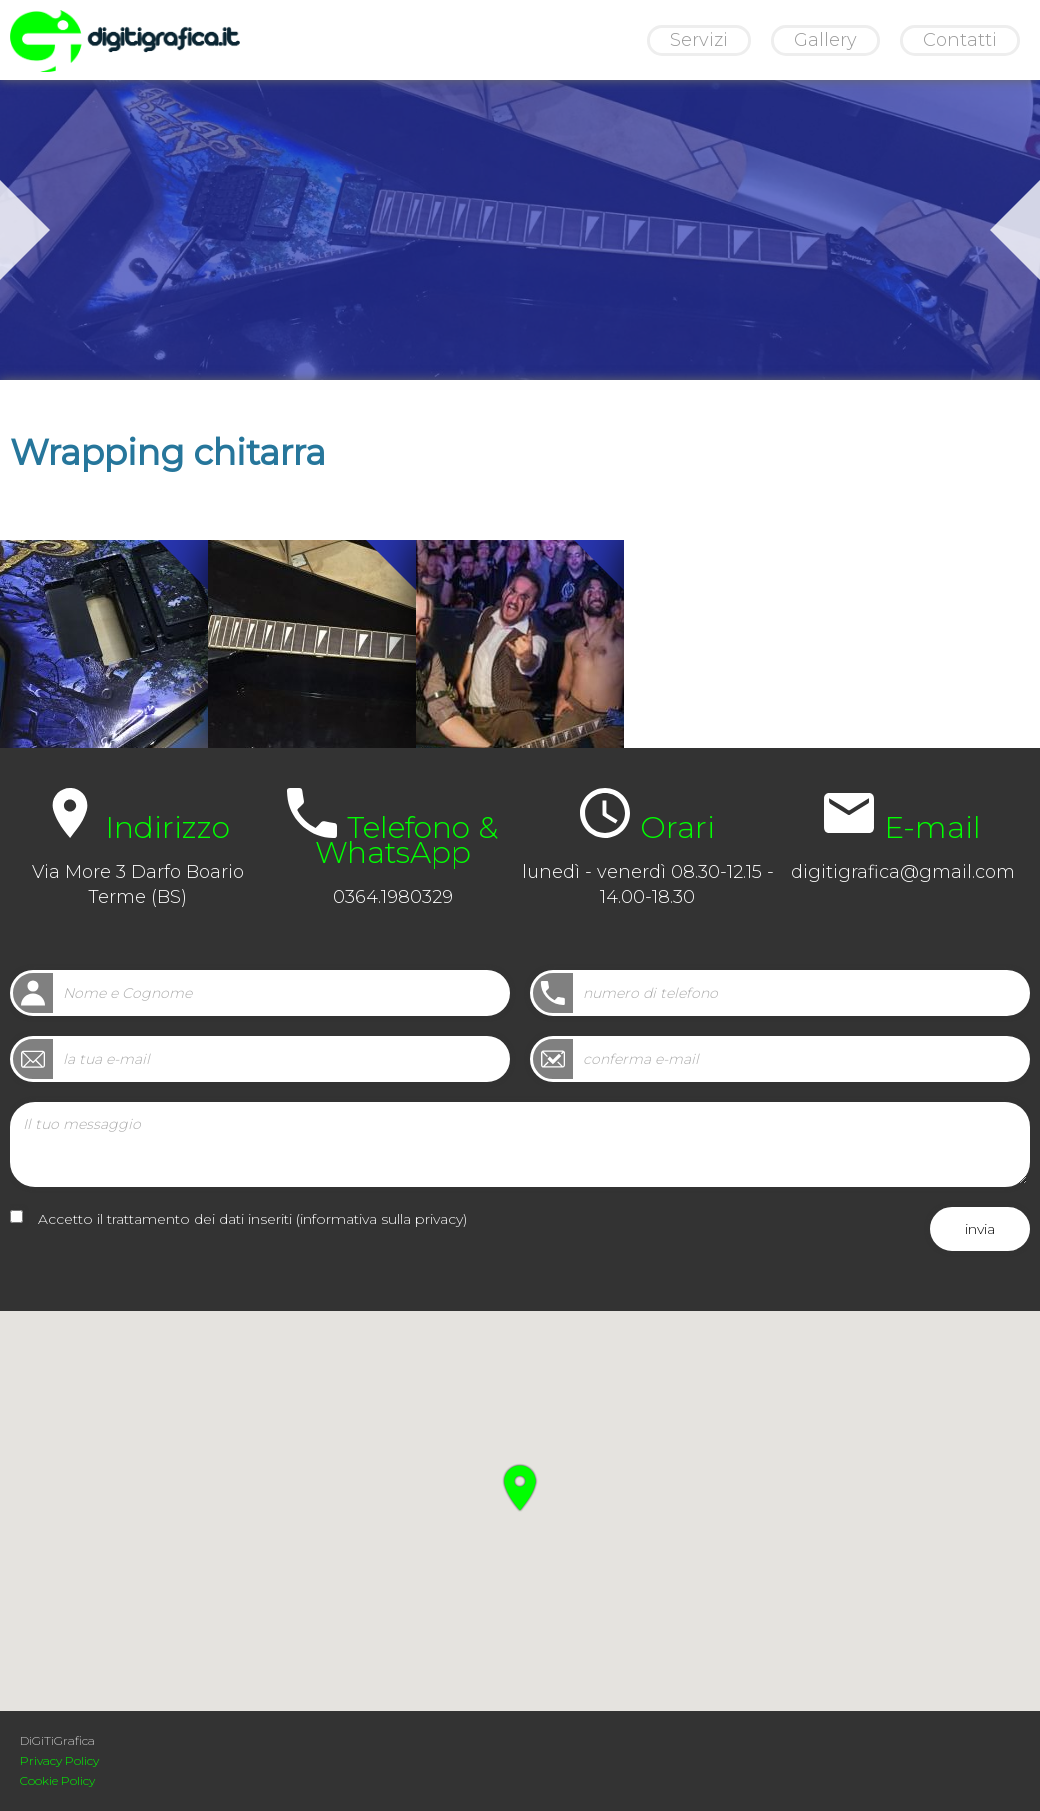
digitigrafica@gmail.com (903, 872)
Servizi (699, 40)
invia (980, 1229)
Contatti (960, 40)
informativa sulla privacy (381, 1219)
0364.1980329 (393, 897)
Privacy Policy (59, 1760)
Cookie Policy (57, 1780)
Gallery (825, 40)
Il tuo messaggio (520, 1144)
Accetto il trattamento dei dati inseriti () (252, 1219)
